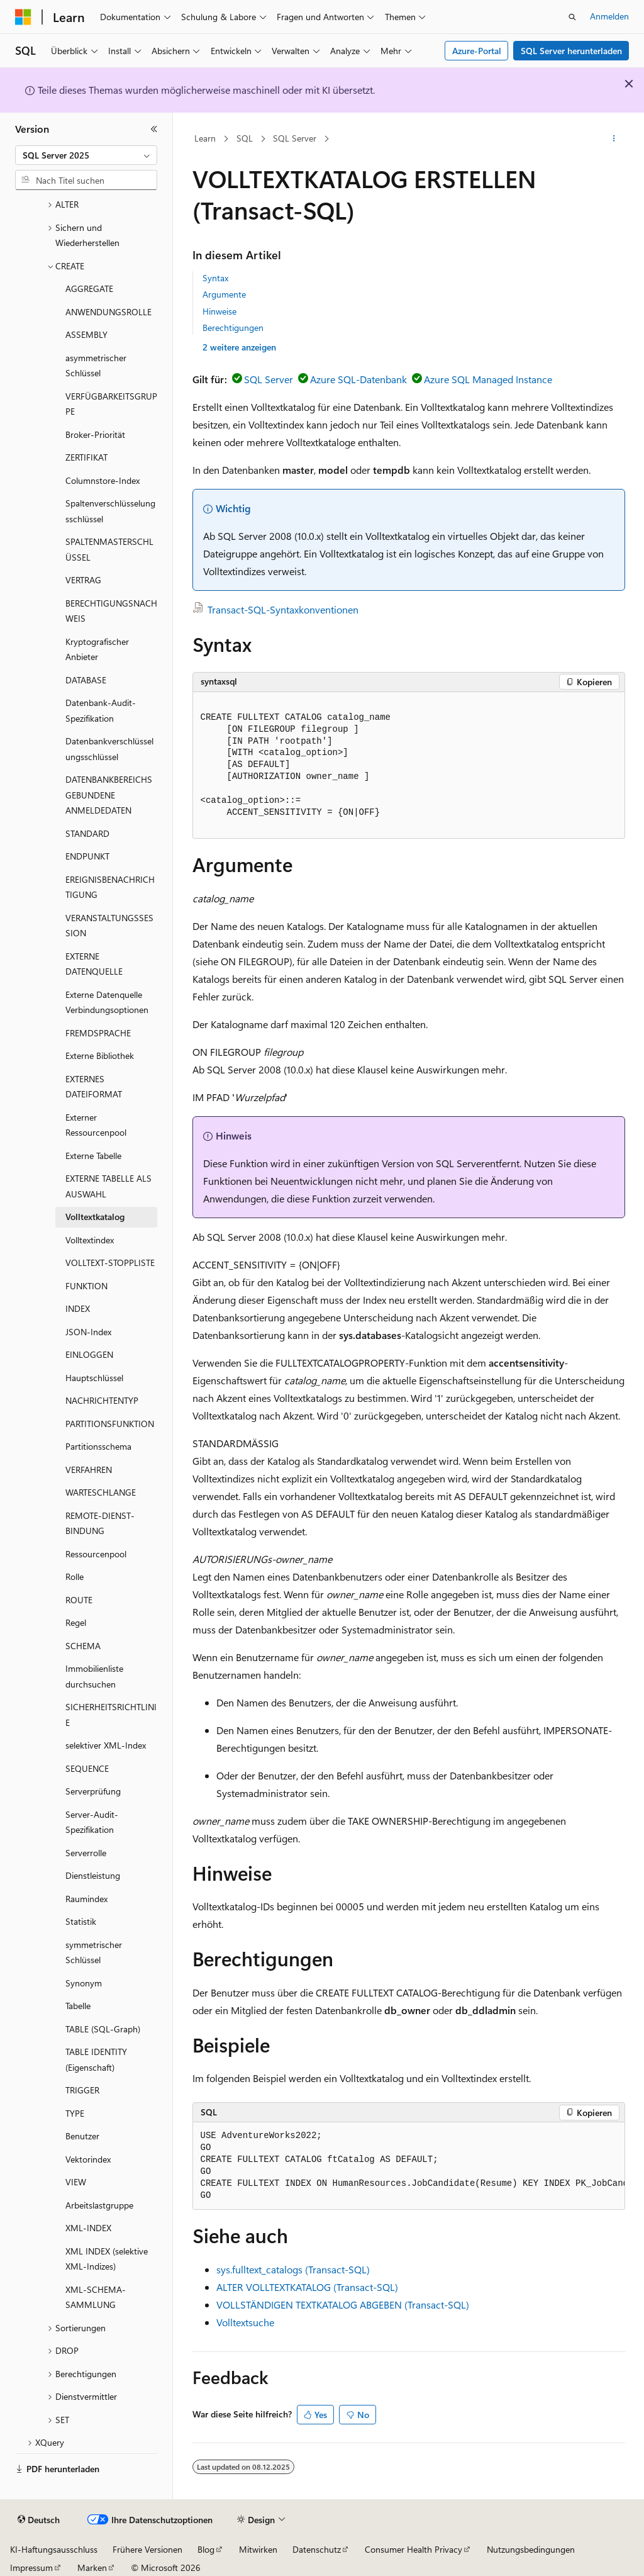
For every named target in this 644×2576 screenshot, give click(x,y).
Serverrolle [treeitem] (85, 1853)
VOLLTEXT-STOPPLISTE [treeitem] (110, 1262)
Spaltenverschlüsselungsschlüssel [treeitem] (110, 511)
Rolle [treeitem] (74, 1576)
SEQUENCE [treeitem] (87, 1768)
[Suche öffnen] (572, 17)
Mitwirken (258, 2549)
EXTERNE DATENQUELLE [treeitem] (94, 964)
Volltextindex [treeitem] (89, 1240)
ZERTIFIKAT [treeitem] (86, 457)
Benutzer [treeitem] (82, 2136)
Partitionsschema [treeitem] (98, 1446)
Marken (92, 2567)
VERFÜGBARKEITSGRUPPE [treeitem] (111, 404)
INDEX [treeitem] (77, 1308)
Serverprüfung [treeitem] (93, 1791)
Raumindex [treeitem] (86, 1899)
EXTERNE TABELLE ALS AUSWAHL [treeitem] (108, 1186)
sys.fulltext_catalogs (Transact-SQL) (293, 2269)
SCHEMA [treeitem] (83, 1646)
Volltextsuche (245, 2322)
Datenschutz (316, 2549)
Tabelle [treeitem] (78, 2006)
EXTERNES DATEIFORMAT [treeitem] (93, 1086)
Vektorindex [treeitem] (88, 2159)
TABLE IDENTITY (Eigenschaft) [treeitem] (96, 2059)
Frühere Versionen (147, 2549)
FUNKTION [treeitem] (86, 1286)
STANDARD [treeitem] (87, 833)
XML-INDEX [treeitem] (88, 2228)
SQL (244, 138)
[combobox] (86, 155)
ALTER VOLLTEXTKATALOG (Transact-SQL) (307, 2286)
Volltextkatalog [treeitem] (95, 1217)
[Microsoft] (23, 17)
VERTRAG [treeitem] (83, 580)
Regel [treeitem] (75, 1622)
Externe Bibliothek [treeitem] (99, 1055)
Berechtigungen (233, 327)
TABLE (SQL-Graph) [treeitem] (102, 2029)
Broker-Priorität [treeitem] (95, 434)
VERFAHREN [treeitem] (88, 1470)
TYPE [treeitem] (74, 2113)
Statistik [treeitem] (80, 1921)
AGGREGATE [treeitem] (89, 288)
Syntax (215, 278)
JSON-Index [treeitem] (88, 1332)
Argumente (224, 294)
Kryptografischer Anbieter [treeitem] (97, 649)
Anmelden (609, 16)
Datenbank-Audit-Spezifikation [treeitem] (100, 710)
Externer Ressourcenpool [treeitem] (95, 1125)
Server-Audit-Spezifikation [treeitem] (91, 1822)
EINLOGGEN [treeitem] (89, 1354)
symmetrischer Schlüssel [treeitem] (93, 1952)
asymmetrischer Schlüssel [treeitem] (95, 365)
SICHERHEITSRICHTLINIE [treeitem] (111, 1714)
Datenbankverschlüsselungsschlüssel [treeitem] (109, 749)
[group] (408, 2166)
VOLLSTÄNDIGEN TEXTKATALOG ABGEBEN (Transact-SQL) (342, 2304)
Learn (205, 138)
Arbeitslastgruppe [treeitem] (99, 2205)
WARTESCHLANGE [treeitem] (100, 1492)
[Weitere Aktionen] (613, 139)
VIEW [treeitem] (75, 2182)
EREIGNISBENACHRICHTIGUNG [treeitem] (110, 887)
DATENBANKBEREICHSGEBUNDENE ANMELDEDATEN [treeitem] (108, 794)
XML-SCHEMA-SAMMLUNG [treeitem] (95, 2297)
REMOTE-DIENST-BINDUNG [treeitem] (100, 1523)
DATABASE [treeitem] (85, 680)
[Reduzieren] (154, 129)
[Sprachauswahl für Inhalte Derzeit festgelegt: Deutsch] (38, 2520)
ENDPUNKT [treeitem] (87, 856)
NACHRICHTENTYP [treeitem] (101, 1400)
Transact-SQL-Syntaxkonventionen (283, 609)
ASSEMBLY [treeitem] (86, 334)
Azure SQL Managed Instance (488, 379)
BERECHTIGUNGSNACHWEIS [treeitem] (111, 611)
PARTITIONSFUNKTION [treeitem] (109, 1424)
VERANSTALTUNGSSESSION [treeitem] (109, 925)
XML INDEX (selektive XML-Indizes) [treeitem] (106, 2259)
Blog (205, 2549)
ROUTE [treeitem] (78, 1600)
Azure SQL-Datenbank (358, 379)
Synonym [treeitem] (83, 1983)
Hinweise (219, 311)
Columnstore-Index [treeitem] (102, 480)
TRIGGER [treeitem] (82, 2090)
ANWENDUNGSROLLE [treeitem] (108, 312)
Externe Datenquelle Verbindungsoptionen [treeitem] (106, 1002)
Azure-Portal (476, 51)
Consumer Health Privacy (413, 2549)
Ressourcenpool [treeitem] (95, 1554)
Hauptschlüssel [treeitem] (94, 1378)
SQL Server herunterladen (571, 51)
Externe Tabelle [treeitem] (93, 1156)
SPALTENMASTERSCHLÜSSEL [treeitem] (109, 549)
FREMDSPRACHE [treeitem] (98, 1033)
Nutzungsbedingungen (531, 2549)
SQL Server (294, 138)
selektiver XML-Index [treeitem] (105, 1745)
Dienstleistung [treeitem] (92, 1875)
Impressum (31, 2567)
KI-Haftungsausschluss (53, 2549)
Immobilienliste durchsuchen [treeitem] (94, 1676)
